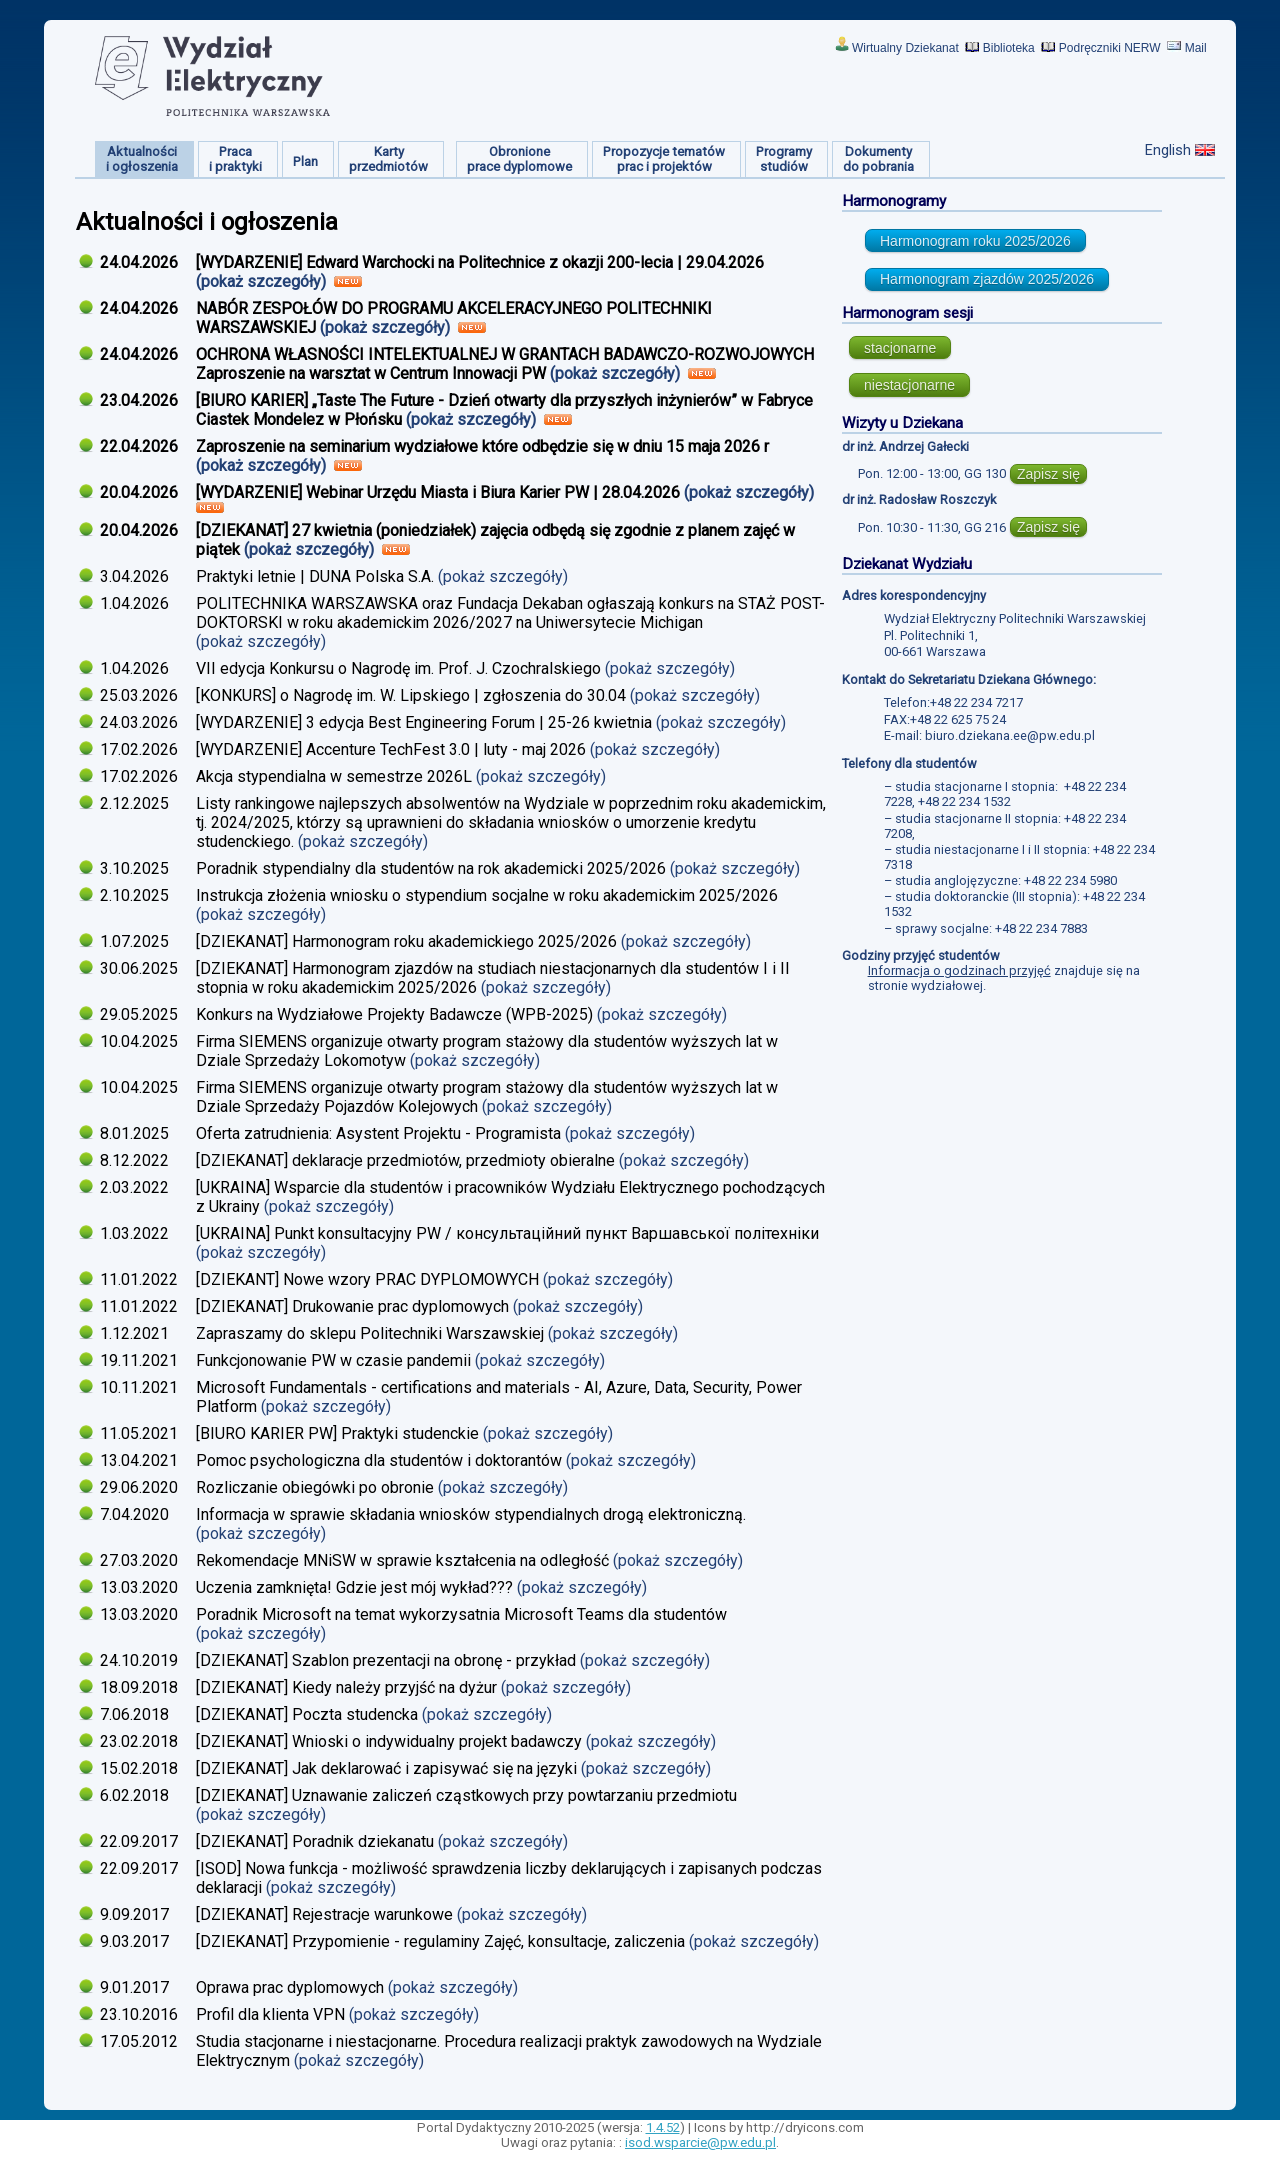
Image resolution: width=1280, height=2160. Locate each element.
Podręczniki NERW (1110, 48)
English (1168, 150)
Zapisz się (1048, 474)
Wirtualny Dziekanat (905, 48)
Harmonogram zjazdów (987, 279)
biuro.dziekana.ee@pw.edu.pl (1010, 735)
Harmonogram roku (975, 241)
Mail (1196, 48)
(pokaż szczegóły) (263, 281)
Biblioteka (1009, 48)
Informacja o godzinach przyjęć (959, 970)
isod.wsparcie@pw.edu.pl (700, 2142)
